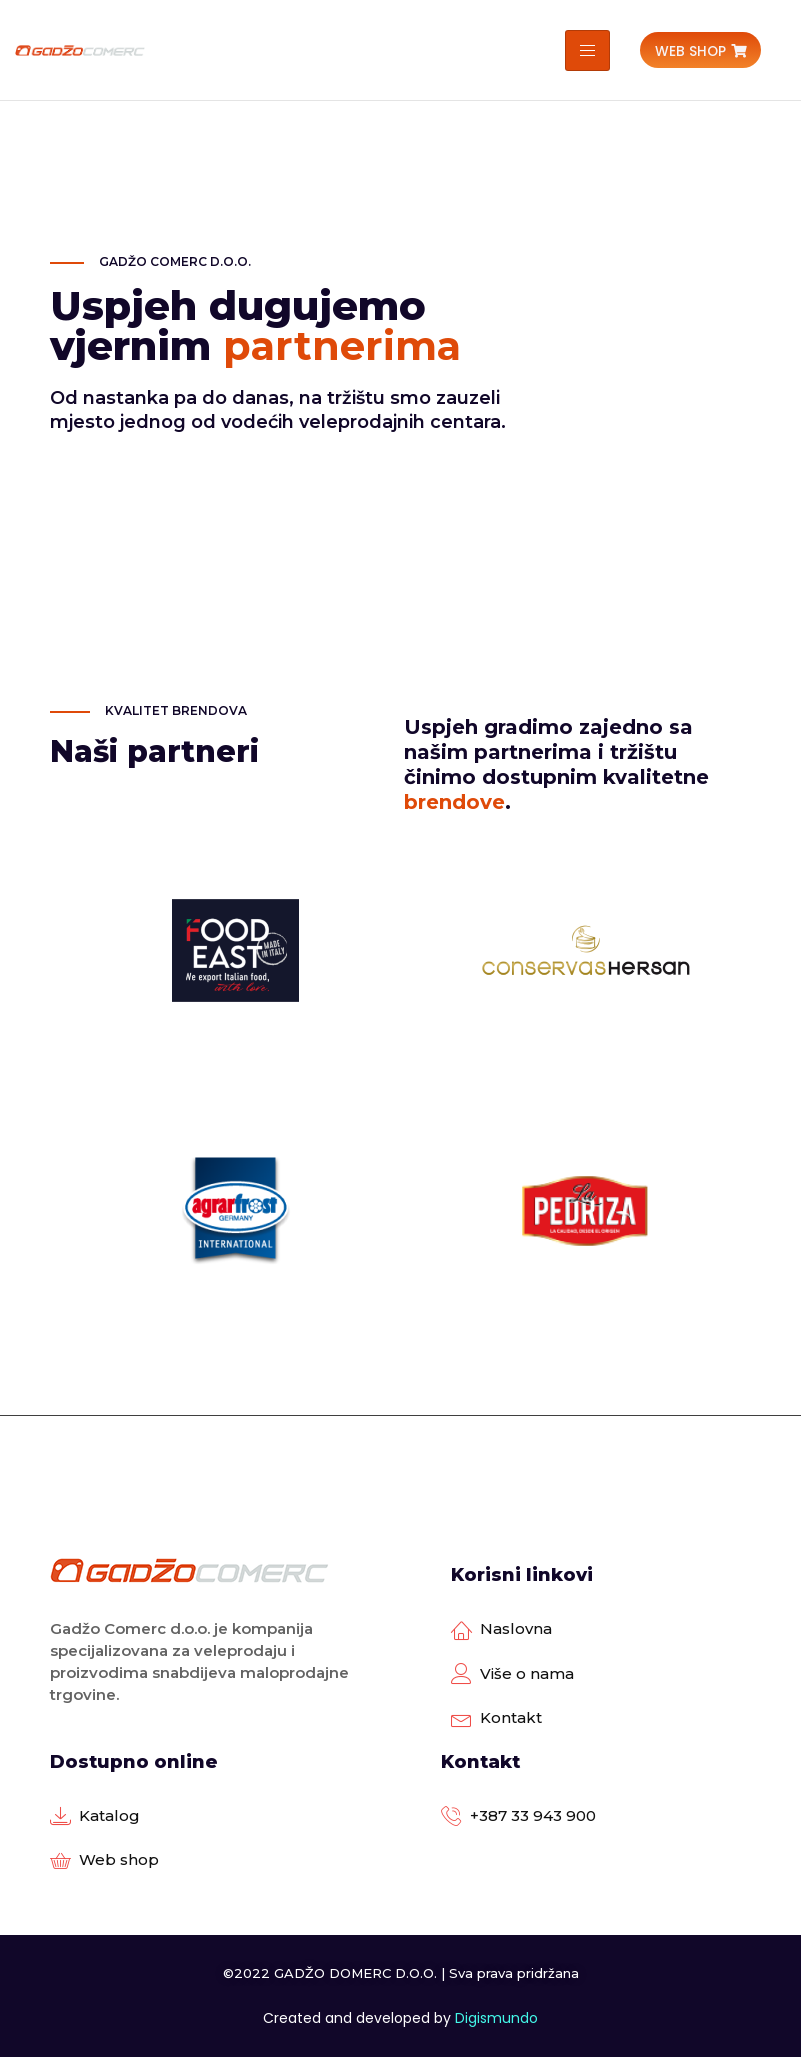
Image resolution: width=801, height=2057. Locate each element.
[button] (700, 50)
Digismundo (496, 2018)
